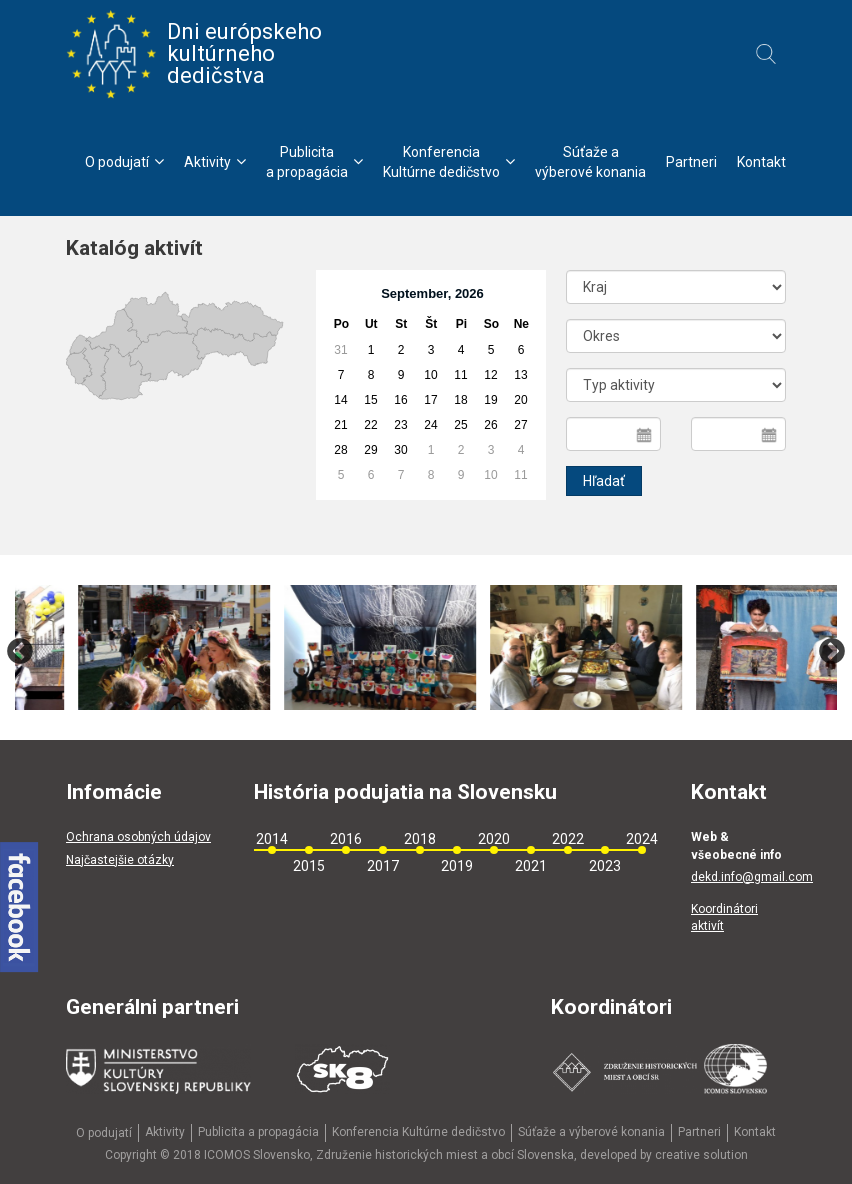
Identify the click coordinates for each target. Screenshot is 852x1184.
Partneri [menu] (691, 162)
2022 (568, 839)
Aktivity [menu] (215, 161)
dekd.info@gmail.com (752, 877)
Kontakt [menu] (761, 162)
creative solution (701, 1155)
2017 (383, 866)
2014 (272, 839)
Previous (20, 652)
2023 (605, 866)
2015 (309, 866)
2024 (642, 839)
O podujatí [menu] (124, 161)
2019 (457, 866)
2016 (346, 839)
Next (832, 652)
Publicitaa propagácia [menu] (314, 162)
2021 (531, 866)
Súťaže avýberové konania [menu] (590, 162)
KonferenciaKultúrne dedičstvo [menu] (449, 162)
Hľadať (604, 481)
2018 (420, 839)
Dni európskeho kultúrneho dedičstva (194, 54)
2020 (494, 839)
